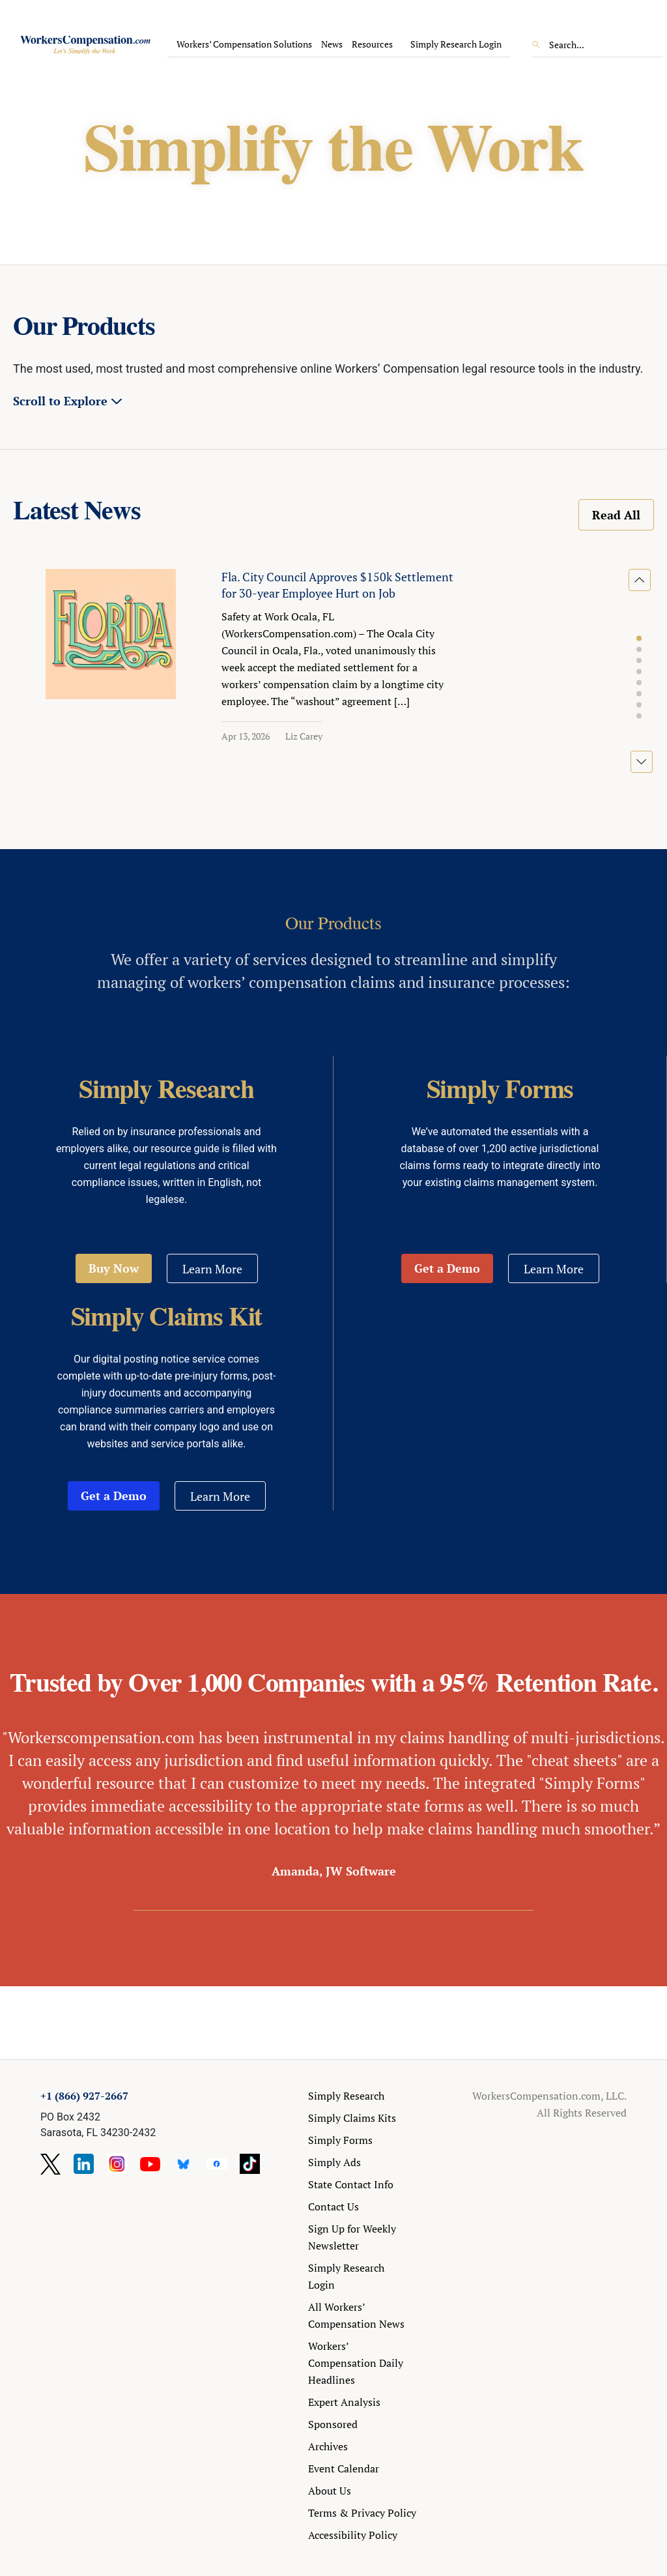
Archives (328, 2446)
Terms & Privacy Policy (362, 2513)
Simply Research (346, 2096)
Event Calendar (343, 2468)
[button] (639, 638)
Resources (372, 44)
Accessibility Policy (352, 2535)
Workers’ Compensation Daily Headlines (355, 2363)
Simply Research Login (456, 44)
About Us (329, 2490)
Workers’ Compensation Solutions (244, 44)
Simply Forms (340, 2140)
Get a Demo (447, 1268)
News (332, 44)
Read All (616, 515)
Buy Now (114, 1268)
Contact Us (333, 2206)
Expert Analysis (344, 2402)
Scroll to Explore (60, 401)
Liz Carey (303, 736)
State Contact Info (350, 2184)
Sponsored (333, 2424)
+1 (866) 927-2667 (84, 2096)
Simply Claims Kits (352, 2118)
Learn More (212, 1269)
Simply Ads (334, 2162)
